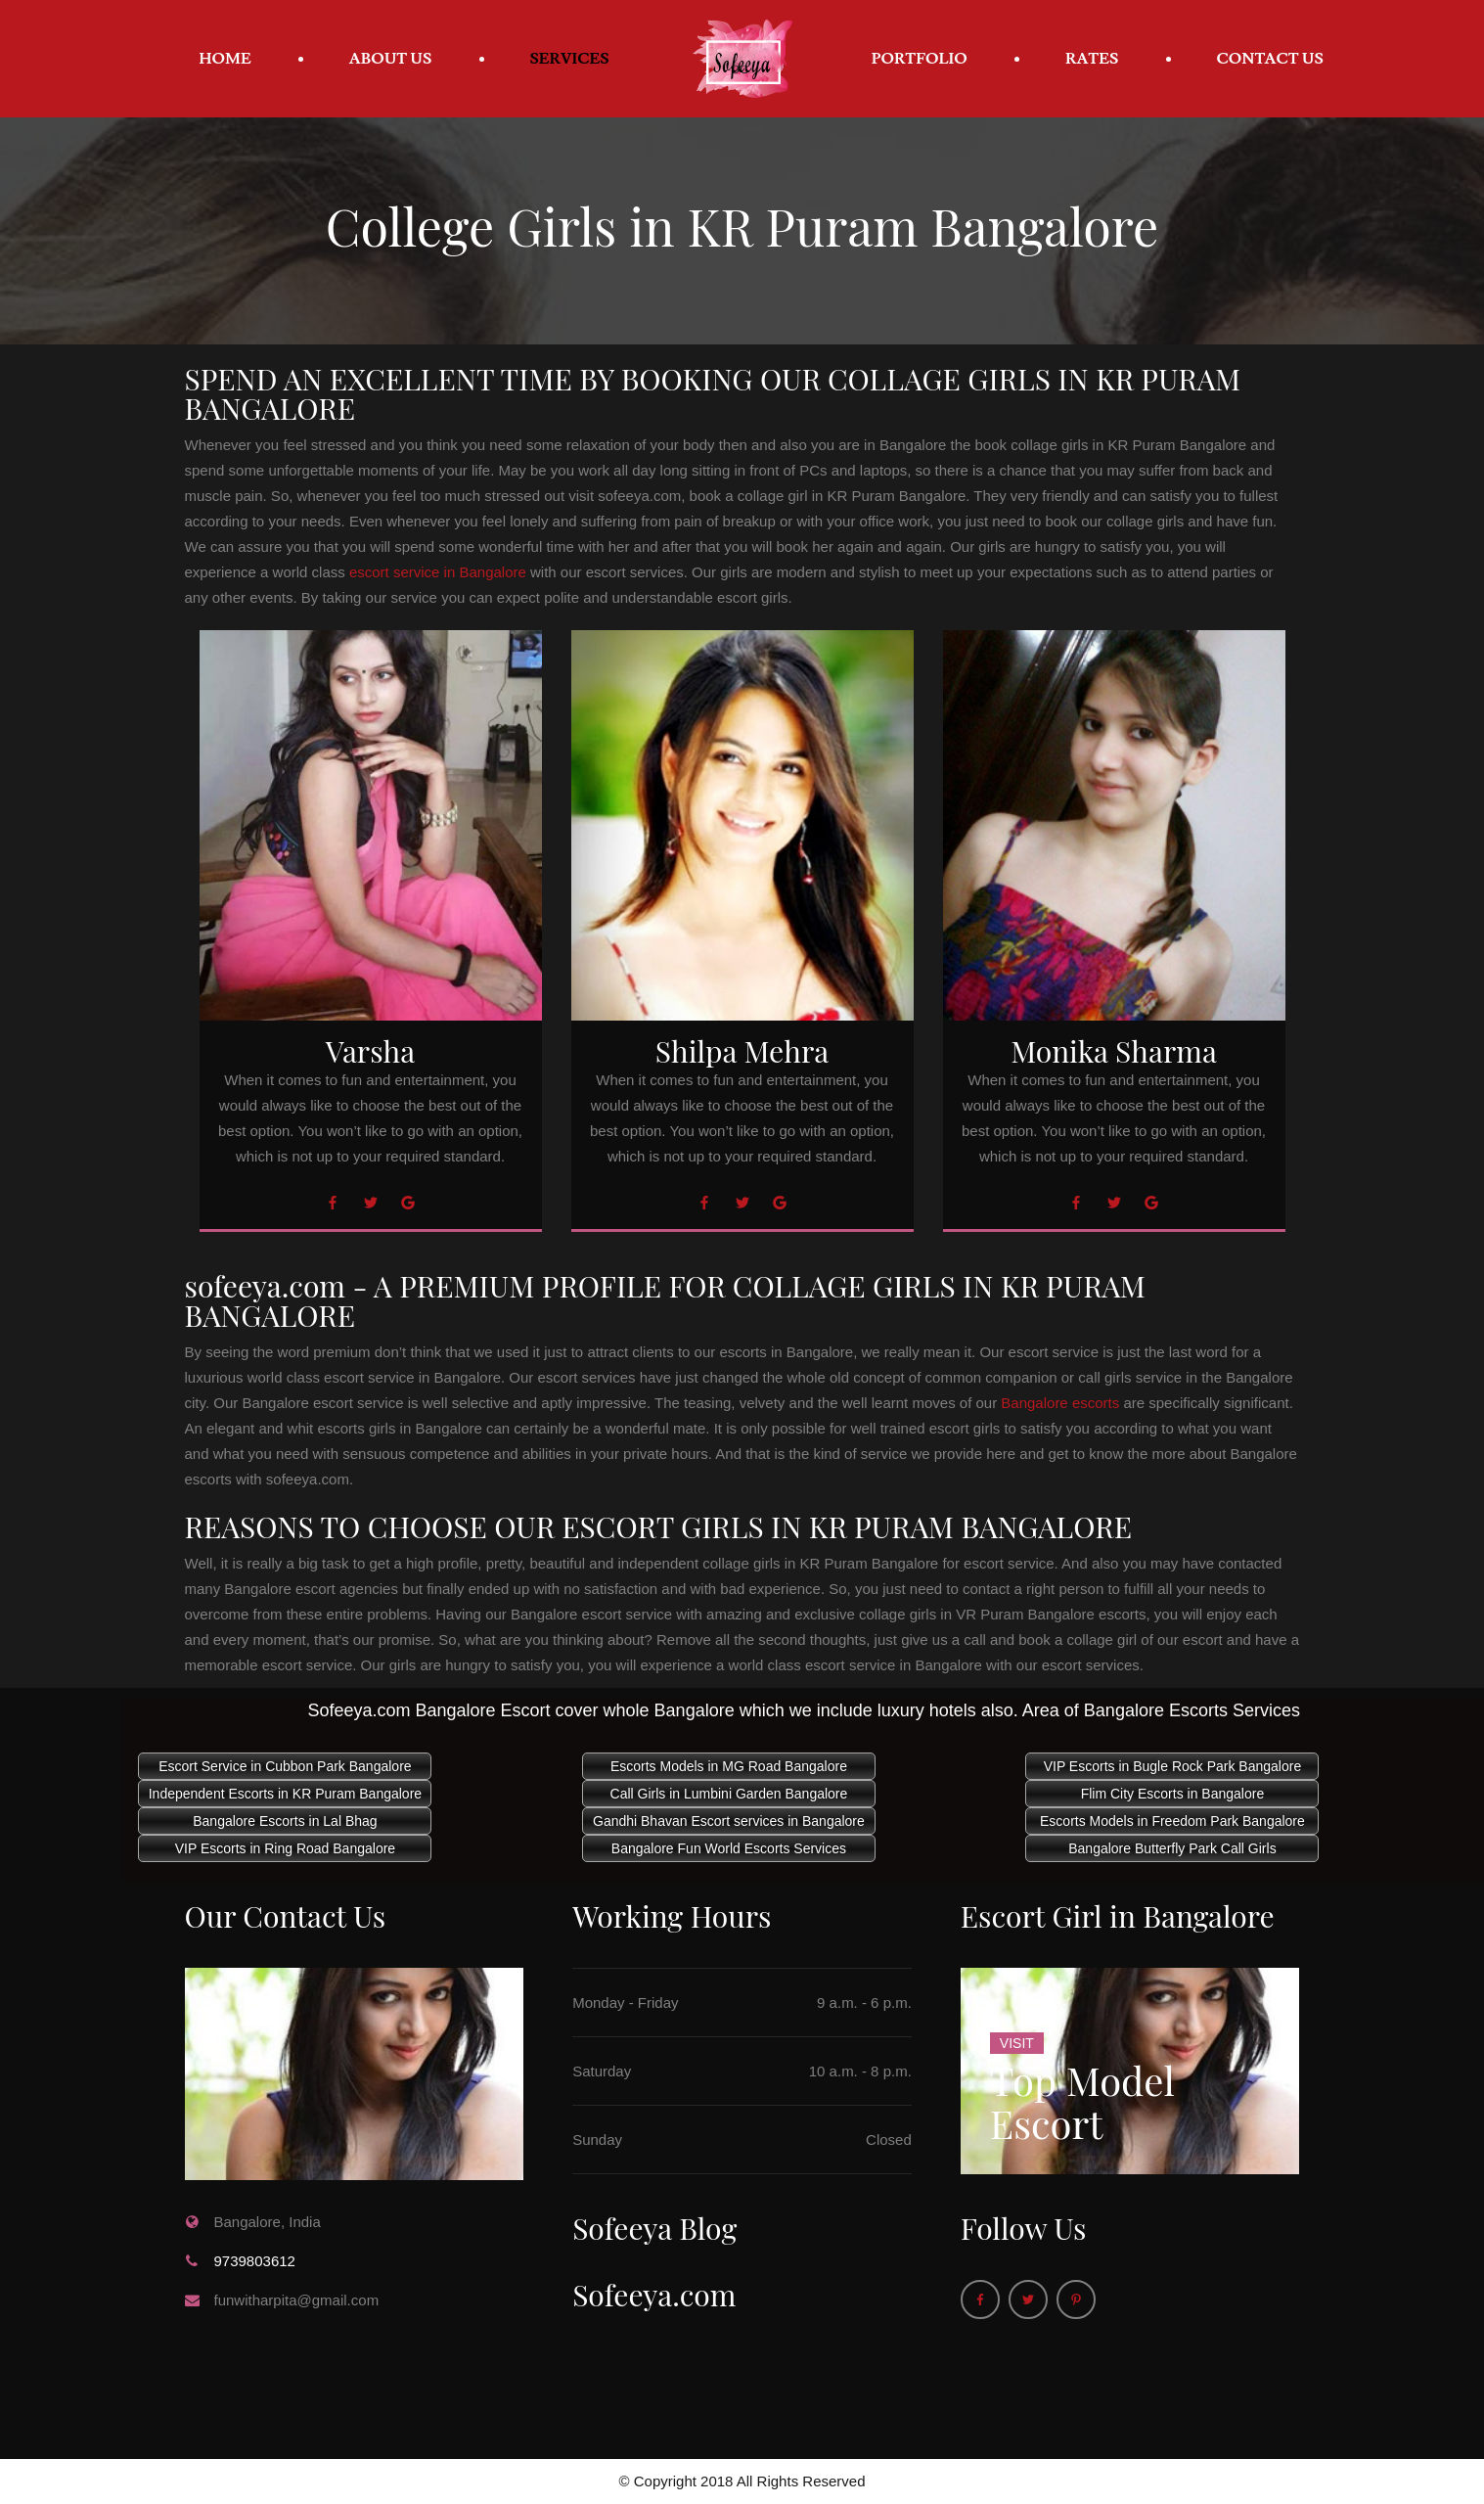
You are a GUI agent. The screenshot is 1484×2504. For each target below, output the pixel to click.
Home (224, 58)
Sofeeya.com (654, 2294)
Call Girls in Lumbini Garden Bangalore (729, 1793)
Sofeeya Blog (654, 2228)
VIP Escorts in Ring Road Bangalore (285, 1848)
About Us (390, 58)
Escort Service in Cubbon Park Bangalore (284, 1766)
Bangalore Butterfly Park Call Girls (1172, 1848)
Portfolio (919, 58)
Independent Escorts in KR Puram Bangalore (285, 1793)
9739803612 (254, 2261)
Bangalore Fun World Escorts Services (728, 1848)
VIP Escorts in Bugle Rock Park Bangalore (1173, 1766)
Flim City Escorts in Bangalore (1173, 1793)
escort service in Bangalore (437, 572)
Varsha (370, 1050)
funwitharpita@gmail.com (297, 2300)
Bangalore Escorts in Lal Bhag (285, 1821)
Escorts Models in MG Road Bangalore (728, 1766)
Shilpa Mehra (742, 1050)
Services (569, 58)
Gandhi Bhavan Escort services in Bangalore (729, 1821)
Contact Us (1270, 58)
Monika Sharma (1114, 1050)
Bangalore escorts (1060, 1402)
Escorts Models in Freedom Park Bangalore (1172, 1821)
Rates (1091, 58)
